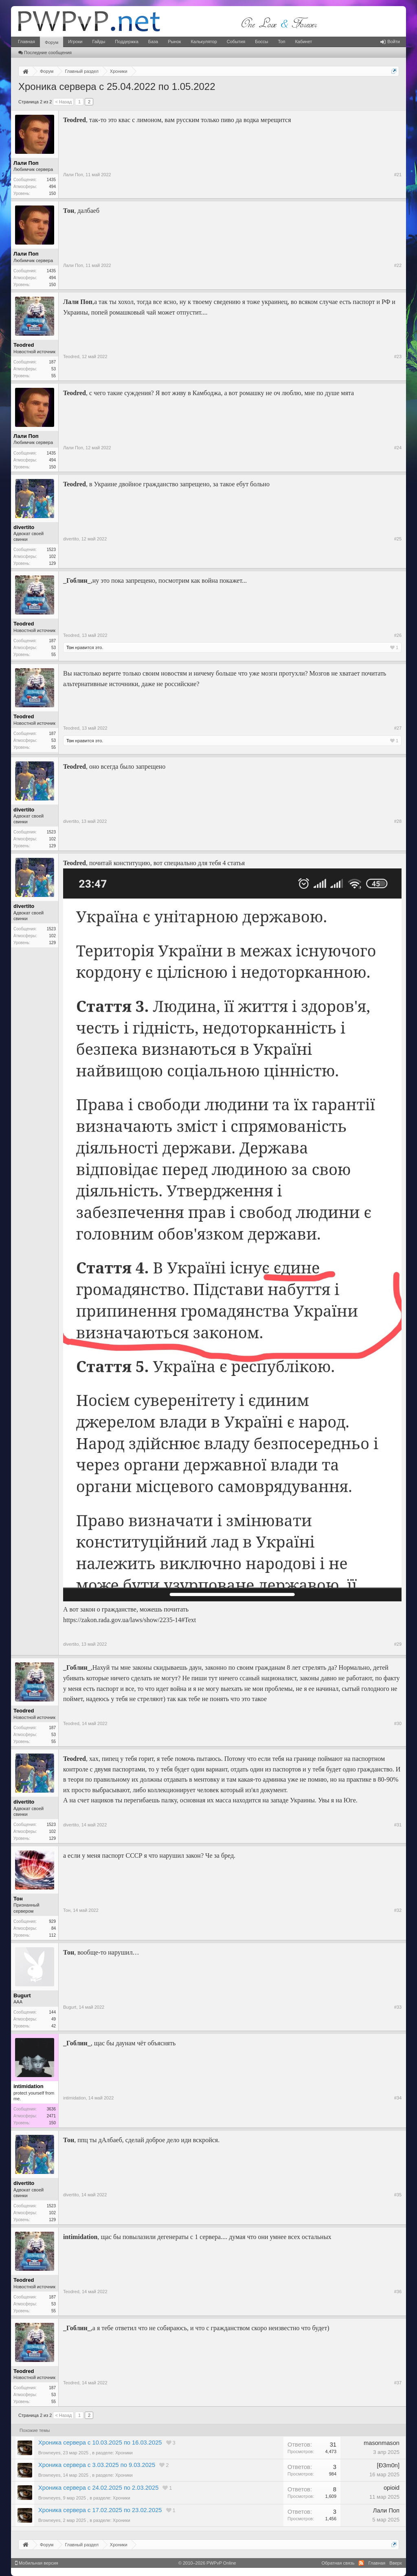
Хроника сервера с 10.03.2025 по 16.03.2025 (100, 2442)
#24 (398, 447)
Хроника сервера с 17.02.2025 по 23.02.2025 (100, 2510)
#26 (398, 635)
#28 (398, 821)
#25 (398, 538)
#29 (398, 1644)
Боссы (261, 41)
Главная (26, 41)
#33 (398, 2007)
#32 (398, 1910)
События (236, 41)
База (153, 41)
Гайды (98, 41)
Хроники (124, 2452)
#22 (398, 265)
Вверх (395, 2563)
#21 (398, 174)
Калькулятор (204, 41)
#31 (398, 1824)
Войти (390, 41)
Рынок (174, 41)
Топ (281, 41)
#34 (398, 2097)
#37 (398, 2382)
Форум (51, 42)
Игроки (75, 41)
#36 (398, 2291)
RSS (361, 2563)
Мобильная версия (36, 2563)
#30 (398, 1723)
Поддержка (126, 41)
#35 (398, 2194)
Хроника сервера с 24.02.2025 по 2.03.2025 (98, 2487)
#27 (398, 728)
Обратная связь (337, 2563)
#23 (398, 356)
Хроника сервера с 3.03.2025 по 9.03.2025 (96, 2465)
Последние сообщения (45, 52)
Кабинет (303, 41)
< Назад (63, 101)
